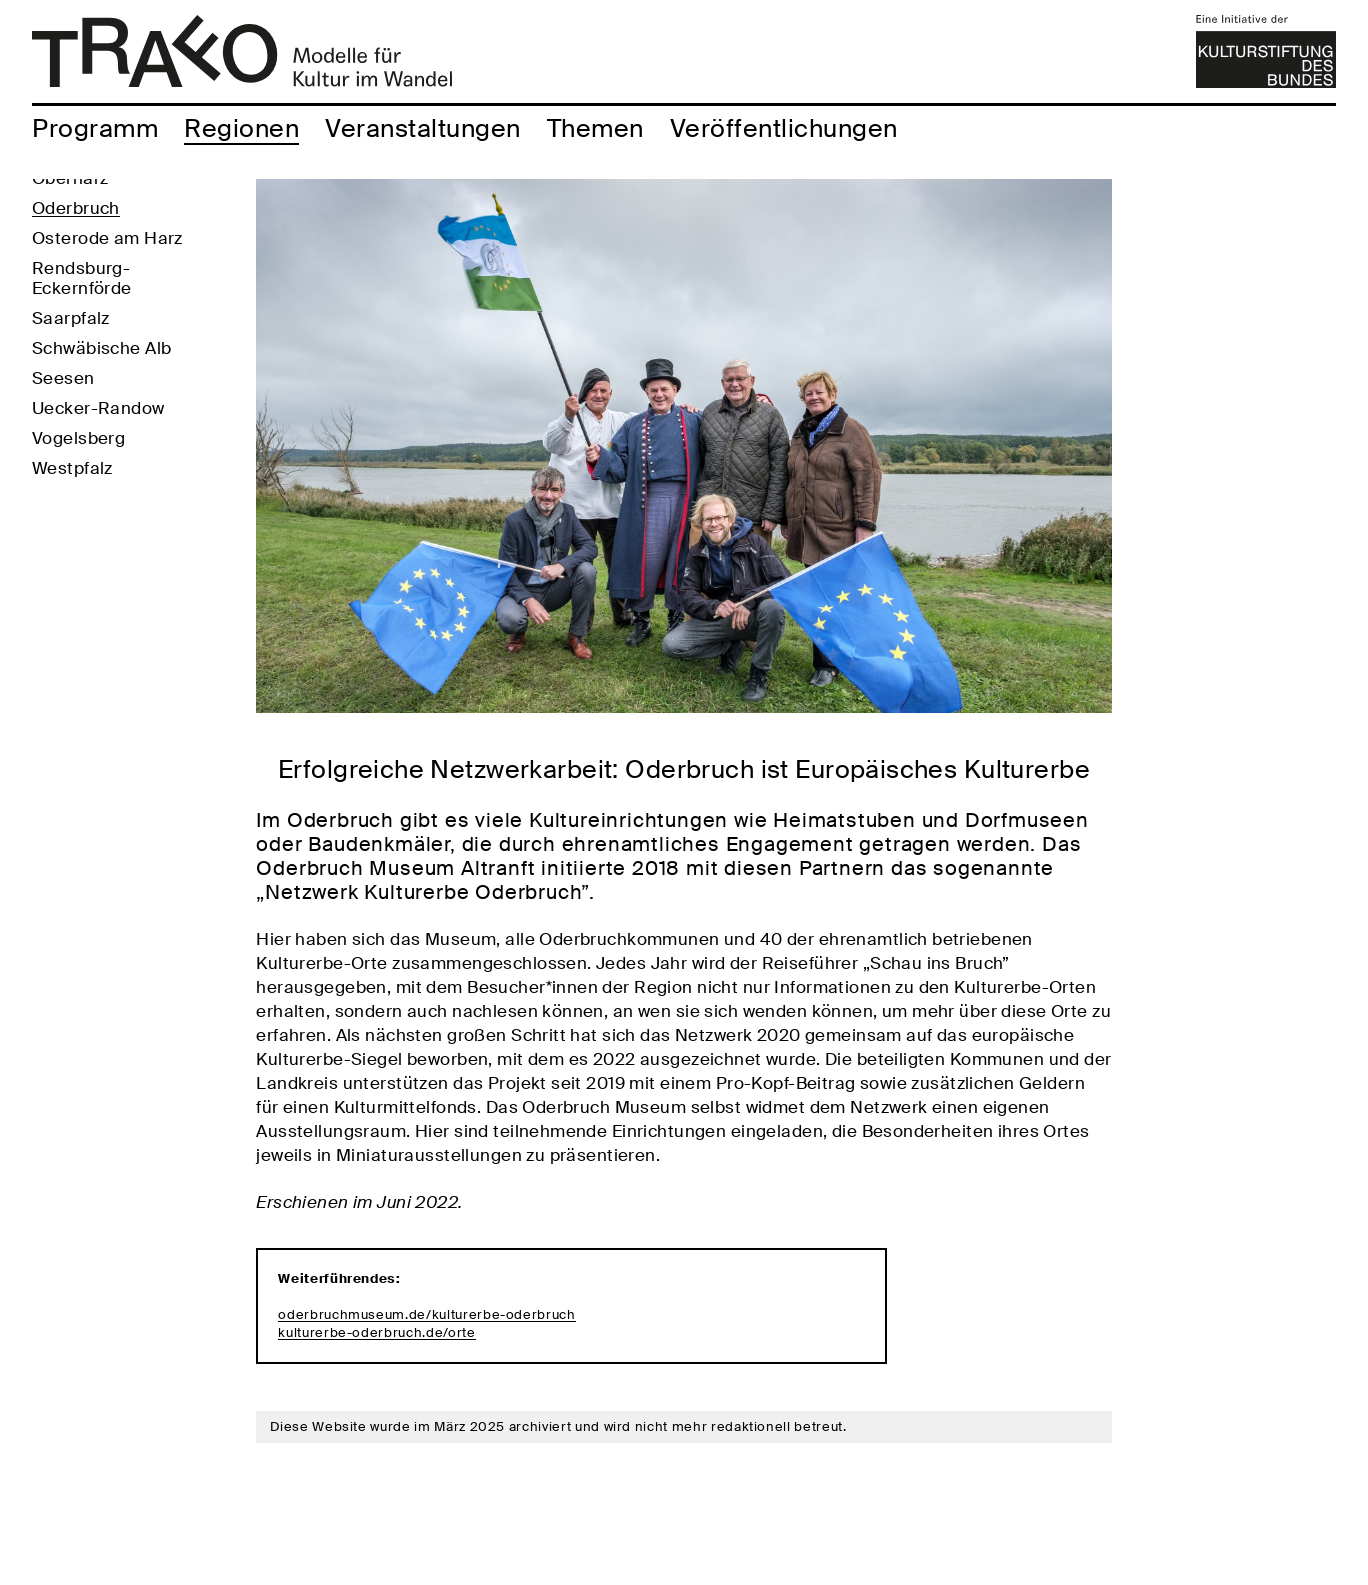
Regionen (241, 128)
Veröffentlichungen (784, 128)
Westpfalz (72, 541)
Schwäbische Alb (101, 421)
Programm (95, 128)
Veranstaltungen (423, 128)
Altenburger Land (104, 191)
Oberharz (70, 251)
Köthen (62, 221)
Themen (595, 128)
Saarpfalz (71, 391)
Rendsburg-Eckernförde (82, 351)
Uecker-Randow (98, 481)
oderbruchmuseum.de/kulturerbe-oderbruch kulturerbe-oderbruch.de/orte (426, 1323)
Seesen (63, 451)
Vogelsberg (78, 511)
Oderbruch (76, 281)
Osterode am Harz (107, 311)
